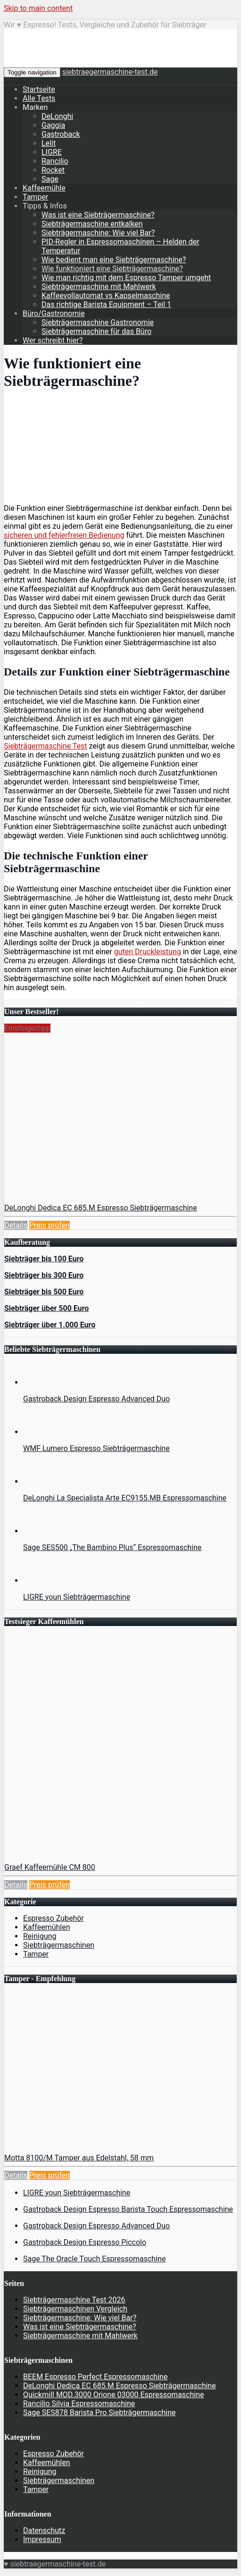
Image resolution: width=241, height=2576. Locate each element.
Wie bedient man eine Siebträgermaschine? (114, 259)
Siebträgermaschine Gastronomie (98, 322)
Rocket (53, 170)
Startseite (39, 89)
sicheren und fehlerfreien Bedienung (64, 535)
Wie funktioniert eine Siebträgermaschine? (112, 268)
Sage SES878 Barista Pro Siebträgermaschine (99, 2412)
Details (15, 1225)
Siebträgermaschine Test (45, 746)
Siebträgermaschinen (58, 1945)
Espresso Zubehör (53, 1918)
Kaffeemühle (44, 187)
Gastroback (61, 134)
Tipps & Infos (45, 205)
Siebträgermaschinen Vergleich (75, 2308)
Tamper (35, 196)
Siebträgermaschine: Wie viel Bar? (98, 232)
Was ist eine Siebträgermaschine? (98, 214)
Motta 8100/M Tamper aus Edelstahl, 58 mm (79, 2157)
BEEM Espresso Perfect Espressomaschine (95, 2376)
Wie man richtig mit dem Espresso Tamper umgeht (126, 277)
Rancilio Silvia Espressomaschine (79, 2403)
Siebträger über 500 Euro (46, 1308)
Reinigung (40, 1936)
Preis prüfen (49, 1225)
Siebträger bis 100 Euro (43, 1258)
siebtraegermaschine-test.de (110, 71)
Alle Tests (39, 98)
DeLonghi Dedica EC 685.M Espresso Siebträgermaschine (100, 1207)
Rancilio (55, 161)
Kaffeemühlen (46, 1927)
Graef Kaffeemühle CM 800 (49, 1867)
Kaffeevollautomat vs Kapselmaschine (106, 295)
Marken (35, 107)
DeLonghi (57, 116)
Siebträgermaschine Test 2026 (74, 2299)
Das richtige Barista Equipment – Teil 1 (106, 304)
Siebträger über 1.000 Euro (49, 1324)
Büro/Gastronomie (54, 313)
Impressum (42, 2539)
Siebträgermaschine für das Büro (96, 331)
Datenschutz (44, 2530)
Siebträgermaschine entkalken (92, 223)
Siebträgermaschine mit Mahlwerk (99, 286)
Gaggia (53, 125)
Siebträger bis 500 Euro (43, 1291)
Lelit (49, 143)
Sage (50, 179)
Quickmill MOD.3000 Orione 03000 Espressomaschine (113, 2394)
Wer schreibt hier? (53, 340)
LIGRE (52, 152)
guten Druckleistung (147, 951)
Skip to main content (38, 8)
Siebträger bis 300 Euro (43, 1275)
